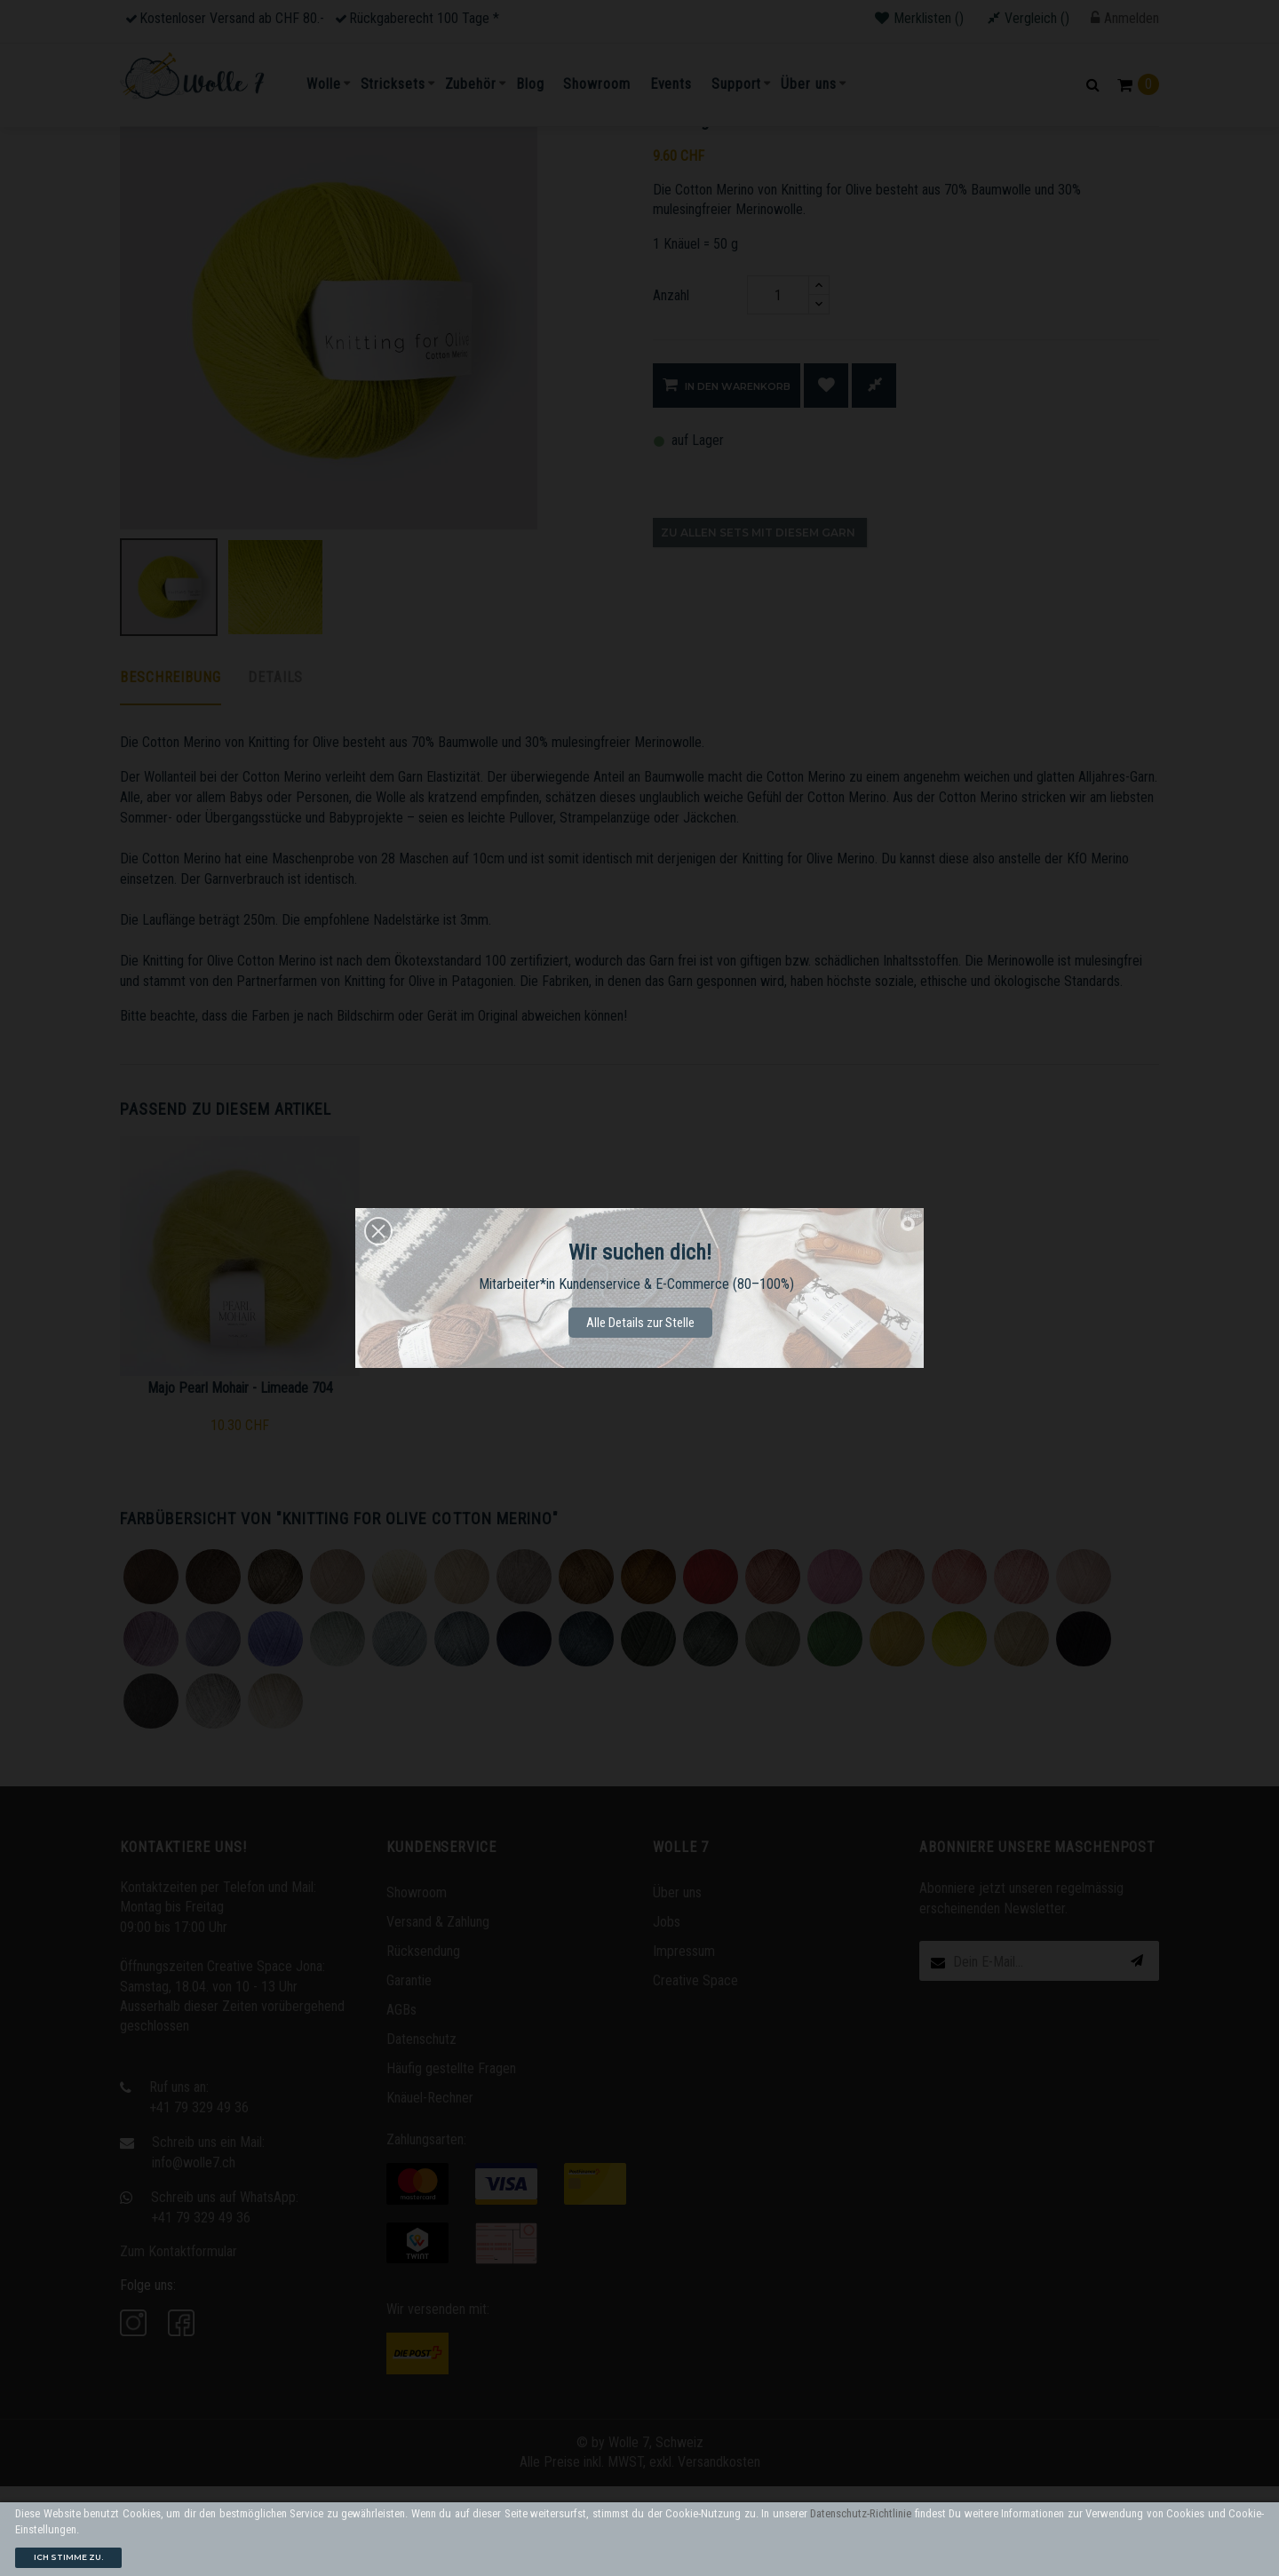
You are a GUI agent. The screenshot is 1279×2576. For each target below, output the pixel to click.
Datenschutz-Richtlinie (860, 2513)
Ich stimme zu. (68, 2557)
